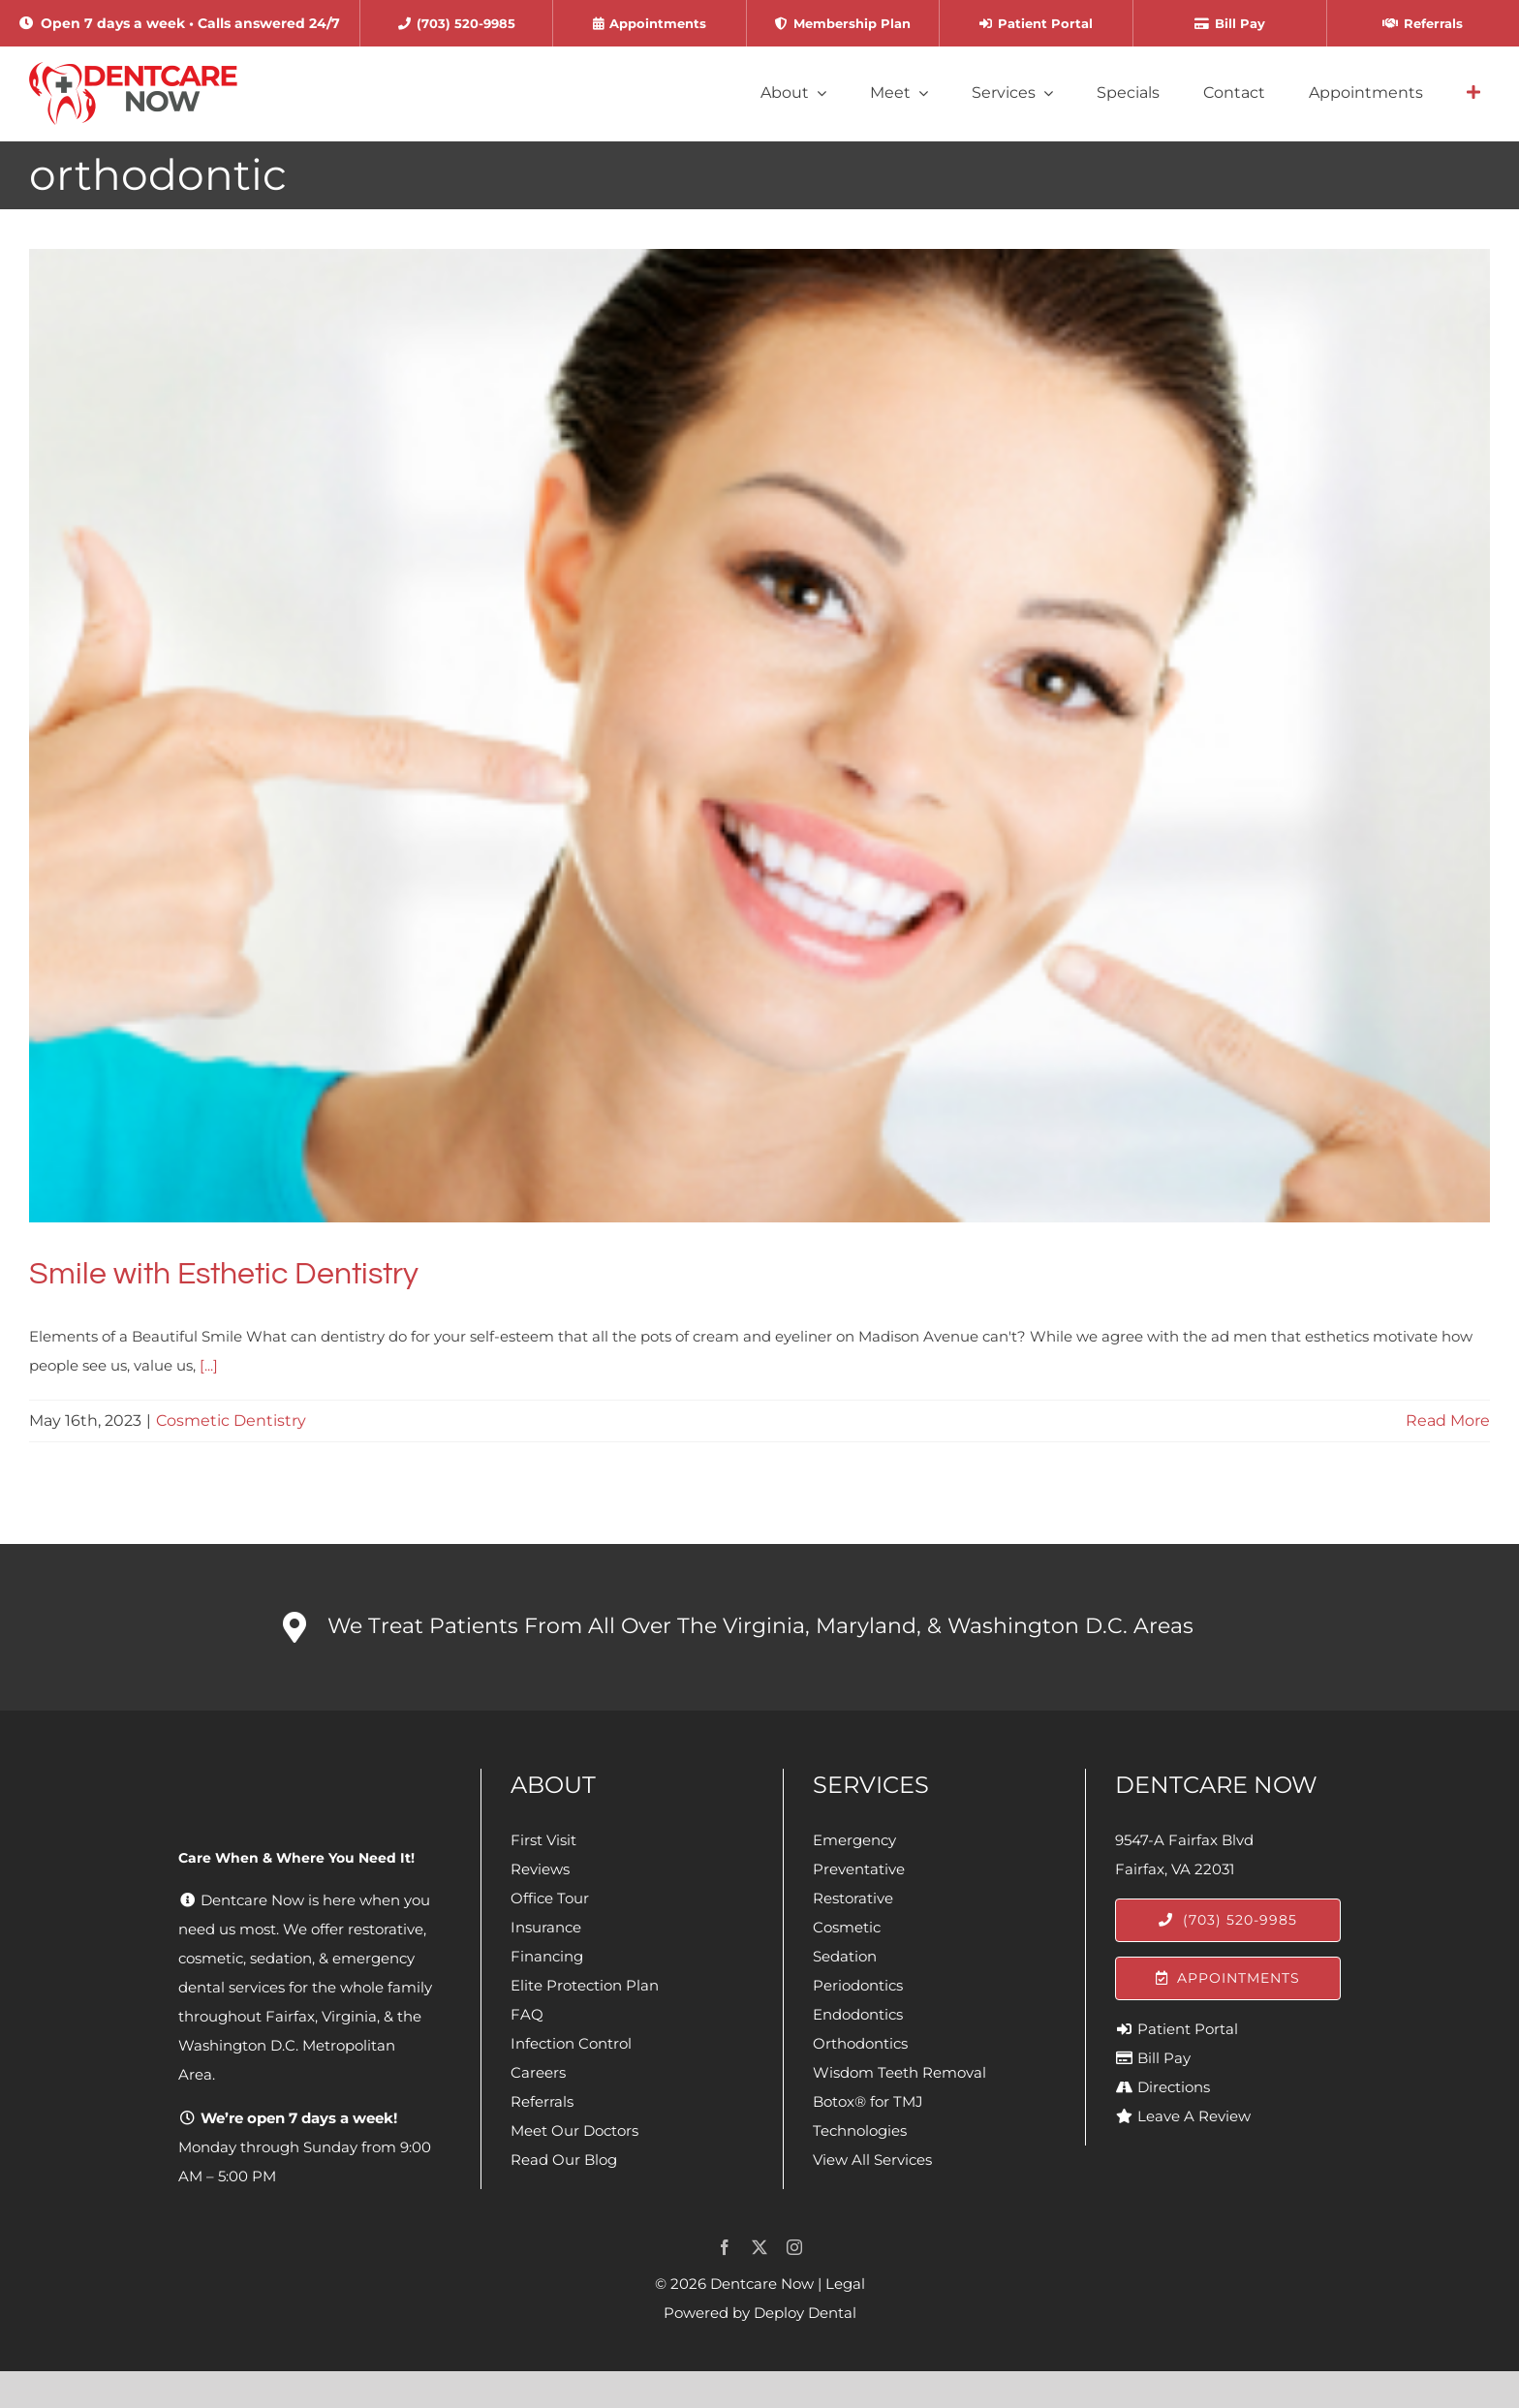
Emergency (854, 1840)
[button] (759, 1627)
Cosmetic (847, 1927)
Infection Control (571, 2043)
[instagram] (794, 2247)
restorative (385, 1929)
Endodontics (858, 2014)
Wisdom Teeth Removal (899, 2072)
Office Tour (550, 1898)
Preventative (859, 1869)
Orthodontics (860, 2043)
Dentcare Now (762, 2283)
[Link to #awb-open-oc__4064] (1473, 93)
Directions (1173, 2087)
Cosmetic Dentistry (231, 1420)
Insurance (546, 1927)
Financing (547, 1956)
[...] (209, 1365)
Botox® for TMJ (868, 2101)
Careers (538, 2072)
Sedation (845, 1956)
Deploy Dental (805, 2312)
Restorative (853, 1898)
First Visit (543, 1840)
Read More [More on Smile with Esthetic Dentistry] (1448, 1420)
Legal (845, 2283)
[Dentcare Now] (134, 69)
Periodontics (858, 1985)
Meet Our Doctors (574, 2130)
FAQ (527, 2014)
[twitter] (759, 2247)
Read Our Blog (564, 2159)
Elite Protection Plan (585, 1985)
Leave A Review (1194, 2116)
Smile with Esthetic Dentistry (223, 1274)
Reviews (540, 1869)
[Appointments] (1228, 1978)
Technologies (860, 2130)
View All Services (872, 2159)
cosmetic (210, 1958)
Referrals (542, 2101)
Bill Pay (1164, 2058)
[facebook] (724, 2247)
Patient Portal (1187, 2029)
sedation (281, 1958)
